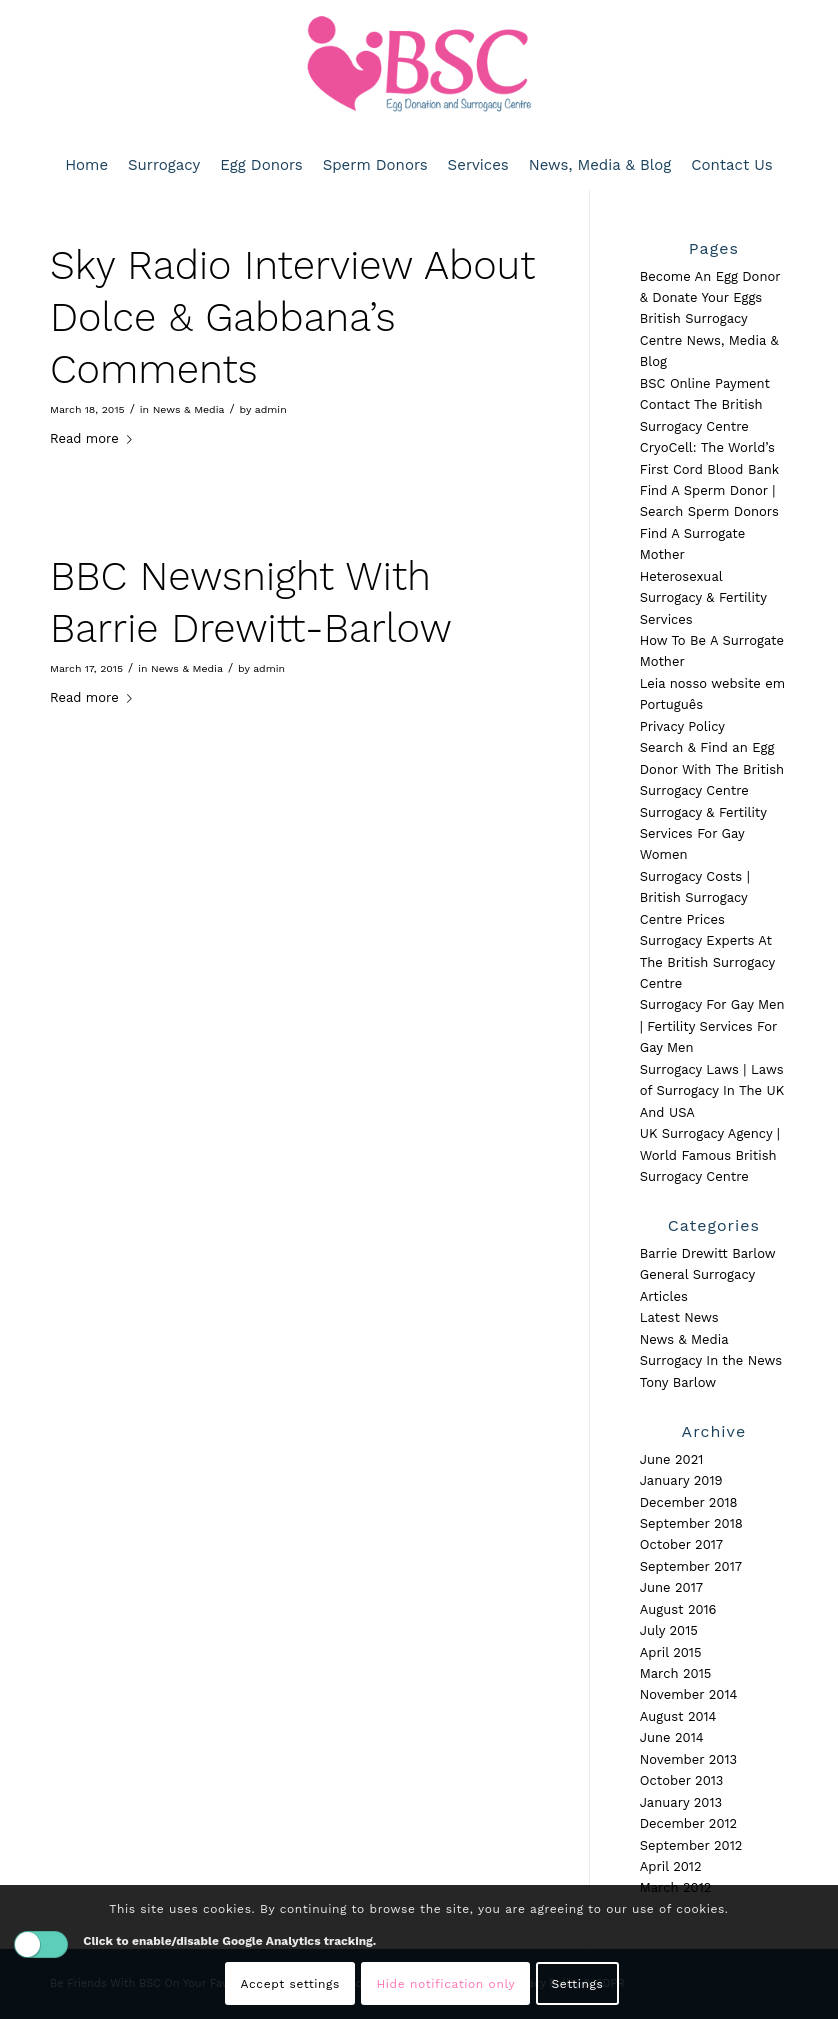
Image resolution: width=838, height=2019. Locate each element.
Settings (578, 1984)
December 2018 (689, 1502)
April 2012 (671, 1866)
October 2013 (682, 1780)
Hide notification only (445, 1984)
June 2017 (671, 1587)
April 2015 (671, 1652)
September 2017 (691, 1566)
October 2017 (681, 1544)
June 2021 (672, 1459)
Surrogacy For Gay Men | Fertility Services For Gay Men (712, 1026)
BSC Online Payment (705, 383)
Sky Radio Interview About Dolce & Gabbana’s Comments (292, 317)
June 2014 (672, 1737)
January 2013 (681, 1802)
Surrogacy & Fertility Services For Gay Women (703, 834)
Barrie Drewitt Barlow (708, 1253)
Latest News (679, 1317)
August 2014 (678, 1716)
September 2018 (691, 1523)
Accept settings (290, 1984)
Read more (95, 438)
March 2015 (676, 1673)
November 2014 (689, 1694)
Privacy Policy (682, 726)
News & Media (189, 409)
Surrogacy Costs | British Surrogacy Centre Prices (695, 898)
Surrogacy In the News (711, 1360)
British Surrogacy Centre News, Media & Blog (709, 340)
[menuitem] (86, 165)
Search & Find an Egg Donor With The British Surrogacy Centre (712, 769)
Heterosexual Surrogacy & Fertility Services (703, 598)
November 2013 (688, 1759)
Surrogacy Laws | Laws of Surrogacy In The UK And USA (712, 1091)
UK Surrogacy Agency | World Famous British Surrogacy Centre (710, 1155)
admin (271, 409)
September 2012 (691, 1845)
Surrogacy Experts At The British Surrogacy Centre (707, 962)
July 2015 (669, 1630)
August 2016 (678, 1609)
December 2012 (688, 1823)
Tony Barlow (678, 1382)
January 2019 (681, 1480)
